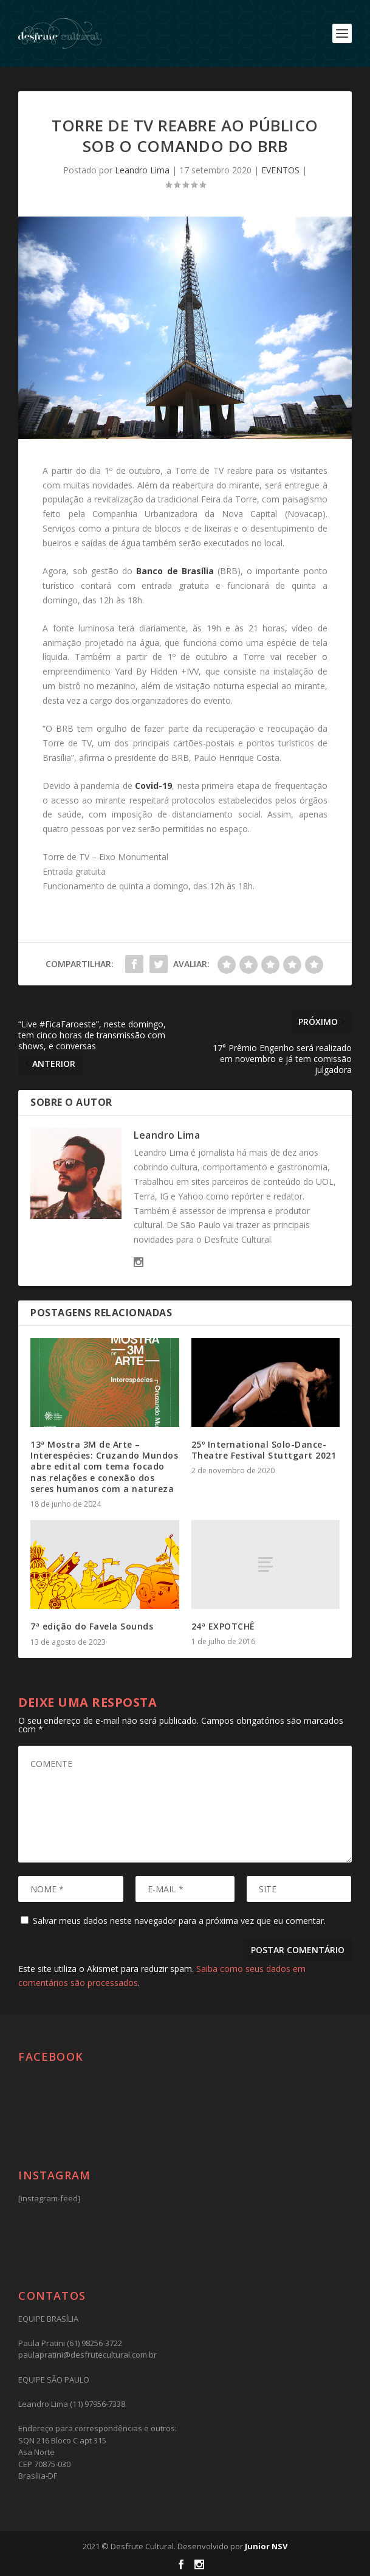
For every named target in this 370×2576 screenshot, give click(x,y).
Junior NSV (266, 2546)
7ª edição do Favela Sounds (91, 1626)
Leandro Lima (142, 170)
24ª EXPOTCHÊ (223, 1626)
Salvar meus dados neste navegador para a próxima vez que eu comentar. (179, 1920)
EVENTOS (280, 170)
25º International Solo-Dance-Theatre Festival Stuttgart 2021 (264, 1450)
